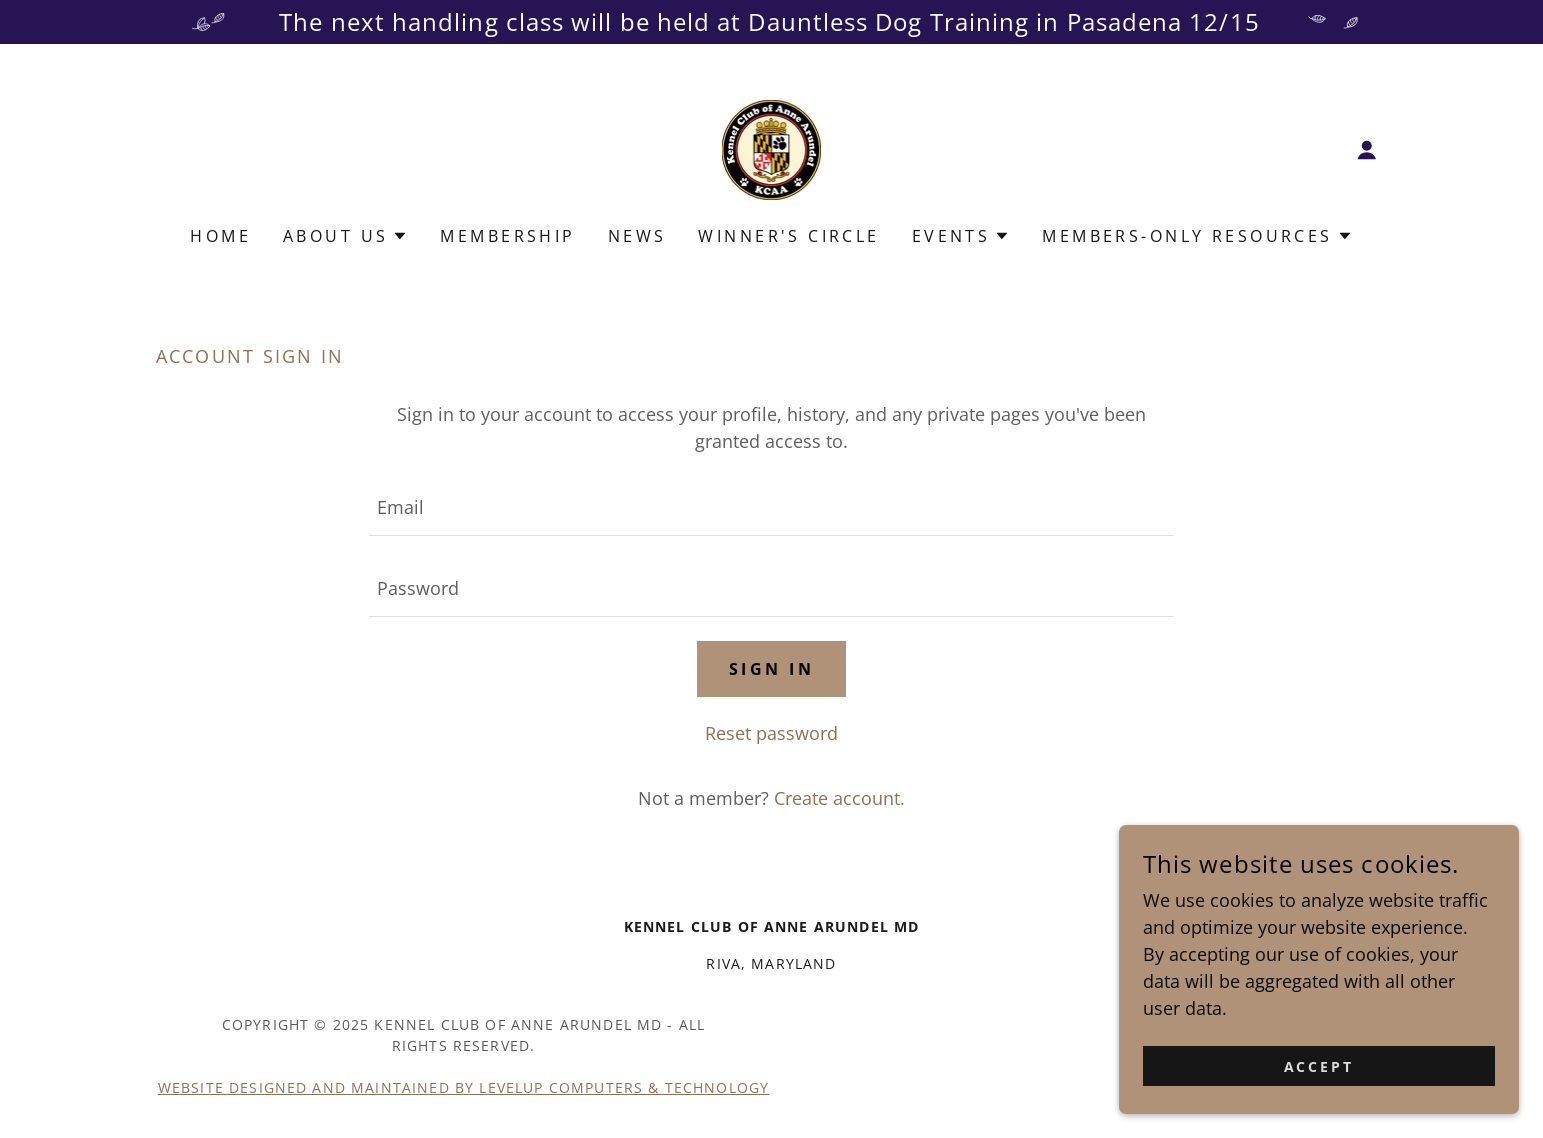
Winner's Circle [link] (788, 236)
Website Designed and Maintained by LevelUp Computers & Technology (464, 1087)
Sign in (771, 669)
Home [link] (220, 236)
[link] (772, 148)
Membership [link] (507, 236)
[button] (1367, 150)
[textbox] (771, 507)
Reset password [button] (771, 733)
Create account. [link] (839, 798)
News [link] (637, 236)
